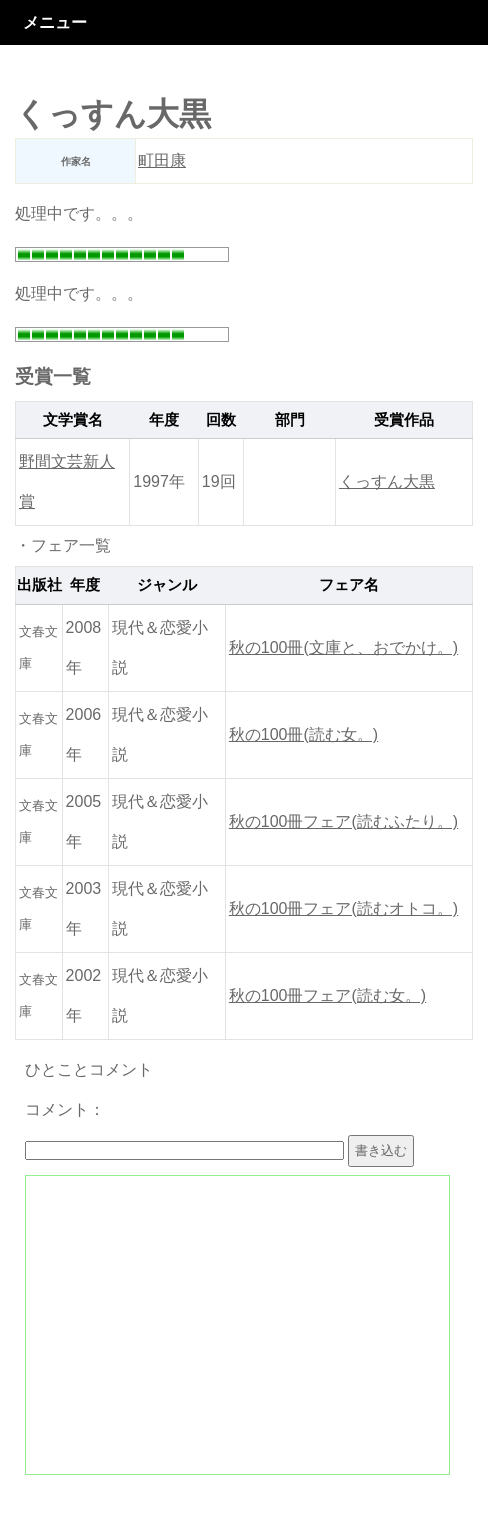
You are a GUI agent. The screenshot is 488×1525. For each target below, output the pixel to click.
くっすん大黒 (387, 481)
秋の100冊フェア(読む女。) (327, 995)
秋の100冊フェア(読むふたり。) (343, 821)
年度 (164, 420)
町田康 (162, 160)
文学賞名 (73, 420)
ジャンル (167, 585)
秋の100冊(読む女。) (303, 734)
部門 (290, 420)
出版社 (39, 585)
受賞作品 (404, 420)
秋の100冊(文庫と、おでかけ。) (343, 647)
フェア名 (349, 585)
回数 (221, 420)
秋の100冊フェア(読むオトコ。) (343, 908)
